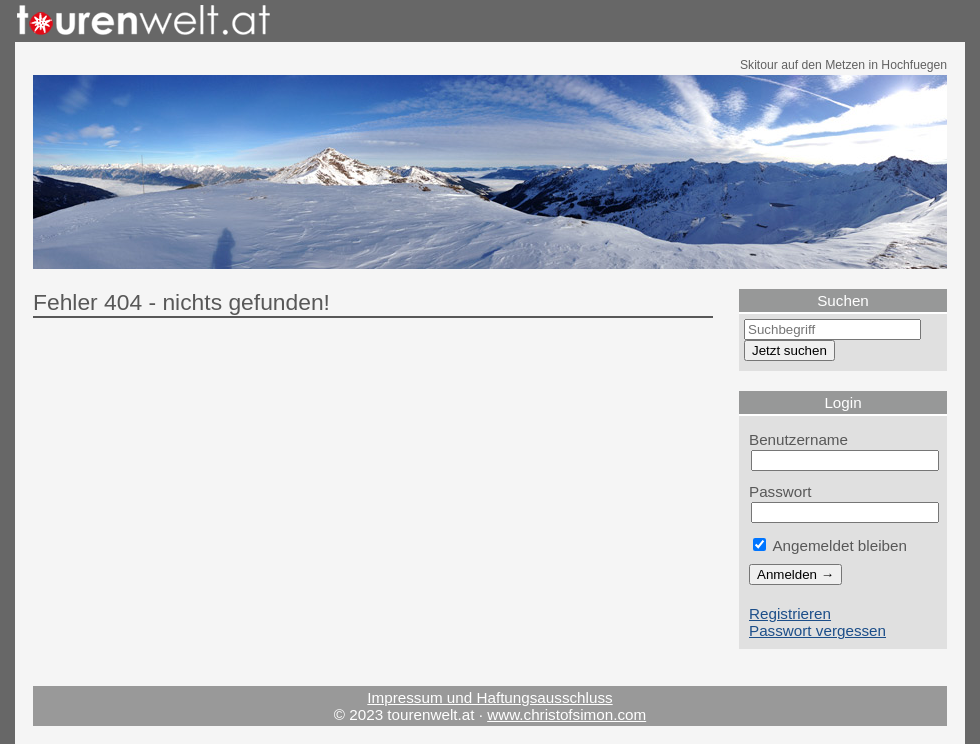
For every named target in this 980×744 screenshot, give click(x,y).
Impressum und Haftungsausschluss (489, 697)
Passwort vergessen (817, 630)
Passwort (780, 491)
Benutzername (798, 439)
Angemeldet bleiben (830, 545)
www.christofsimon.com (566, 714)
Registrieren (790, 613)
